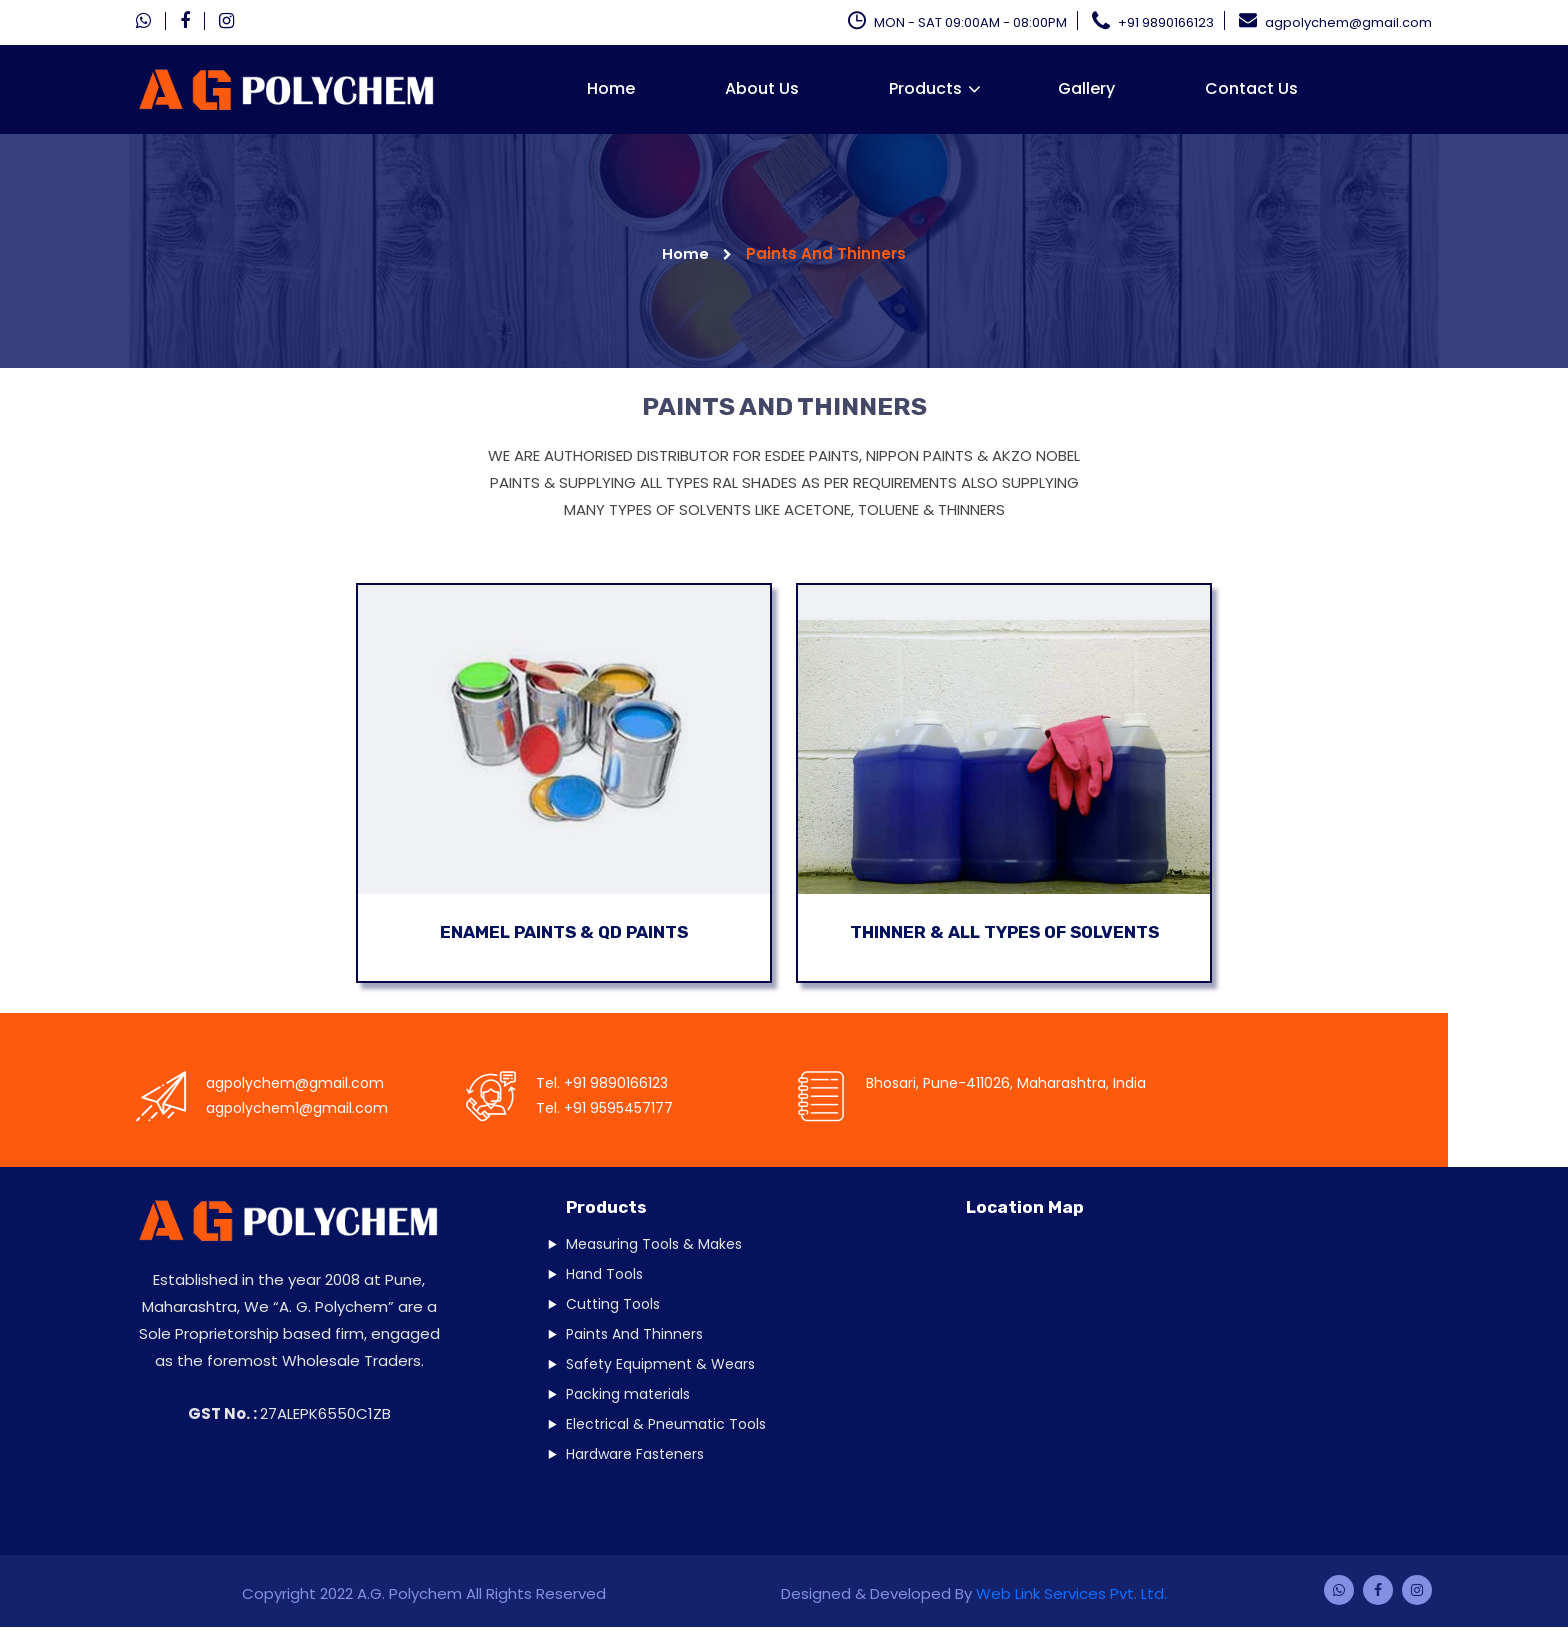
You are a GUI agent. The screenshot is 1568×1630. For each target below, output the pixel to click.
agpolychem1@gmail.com (297, 1111)
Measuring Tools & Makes (654, 1246)
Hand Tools (604, 1276)
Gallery (1086, 88)
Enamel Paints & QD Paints (564, 933)
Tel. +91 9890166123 (602, 1086)
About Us (762, 88)
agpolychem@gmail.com (1335, 20)
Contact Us (1251, 88)
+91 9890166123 (1153, 20)
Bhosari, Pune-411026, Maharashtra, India (1006, 1086)
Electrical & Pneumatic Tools (666, 1426)
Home (611, 88)
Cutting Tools (613, 1306)
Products (925, 88)
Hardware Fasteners (635, 1456)
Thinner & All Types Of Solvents (1004, 933)
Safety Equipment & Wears (660, 1366)
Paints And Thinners (634, 1336)
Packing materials (628, 1396)
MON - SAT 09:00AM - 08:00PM (957, 20)
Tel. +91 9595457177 (604, 1111)
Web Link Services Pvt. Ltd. (1071, 1596)
